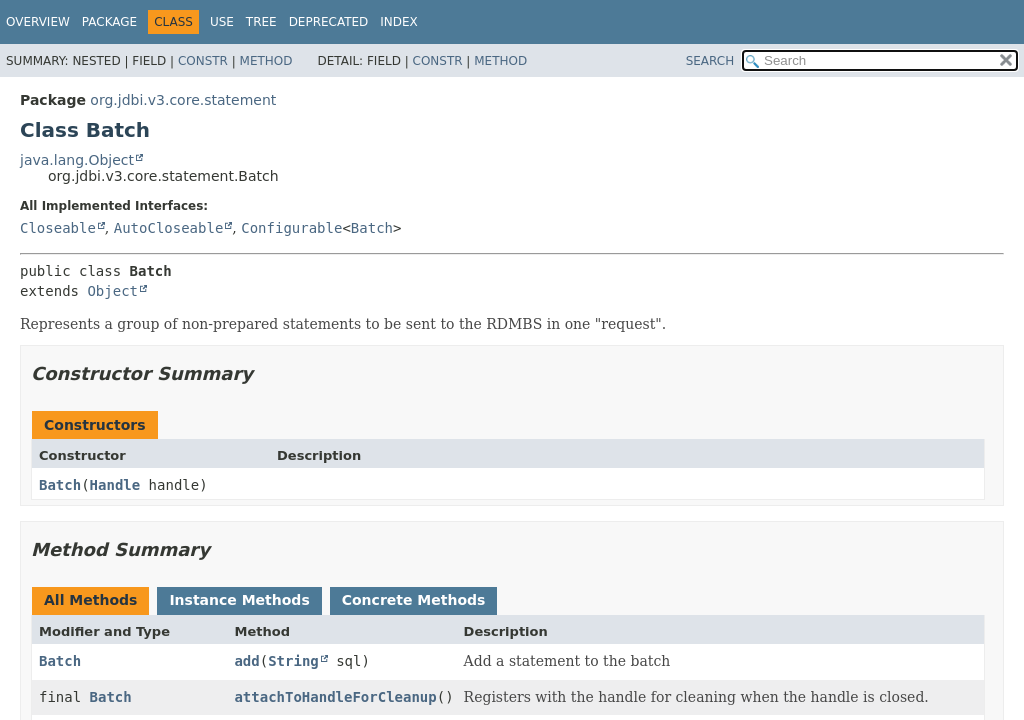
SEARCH (710, 61)
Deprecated (329, 22)
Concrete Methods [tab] (414, 600)
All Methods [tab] (90, 600)
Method (266, 61)
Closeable (58, 228)
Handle (115, 485)
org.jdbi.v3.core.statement (183, 100)
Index (399, 22)
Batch (372, 228)
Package (109, 22)
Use (222, 22)
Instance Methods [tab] (239, 600)
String (293, 661)
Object (112, 291)
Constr (203, 61)
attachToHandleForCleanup (335, 697)
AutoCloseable (169, 228)
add (246, 661)
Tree (261, 22)
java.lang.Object (77, 160)
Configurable (291, 228)
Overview (38, 22)
